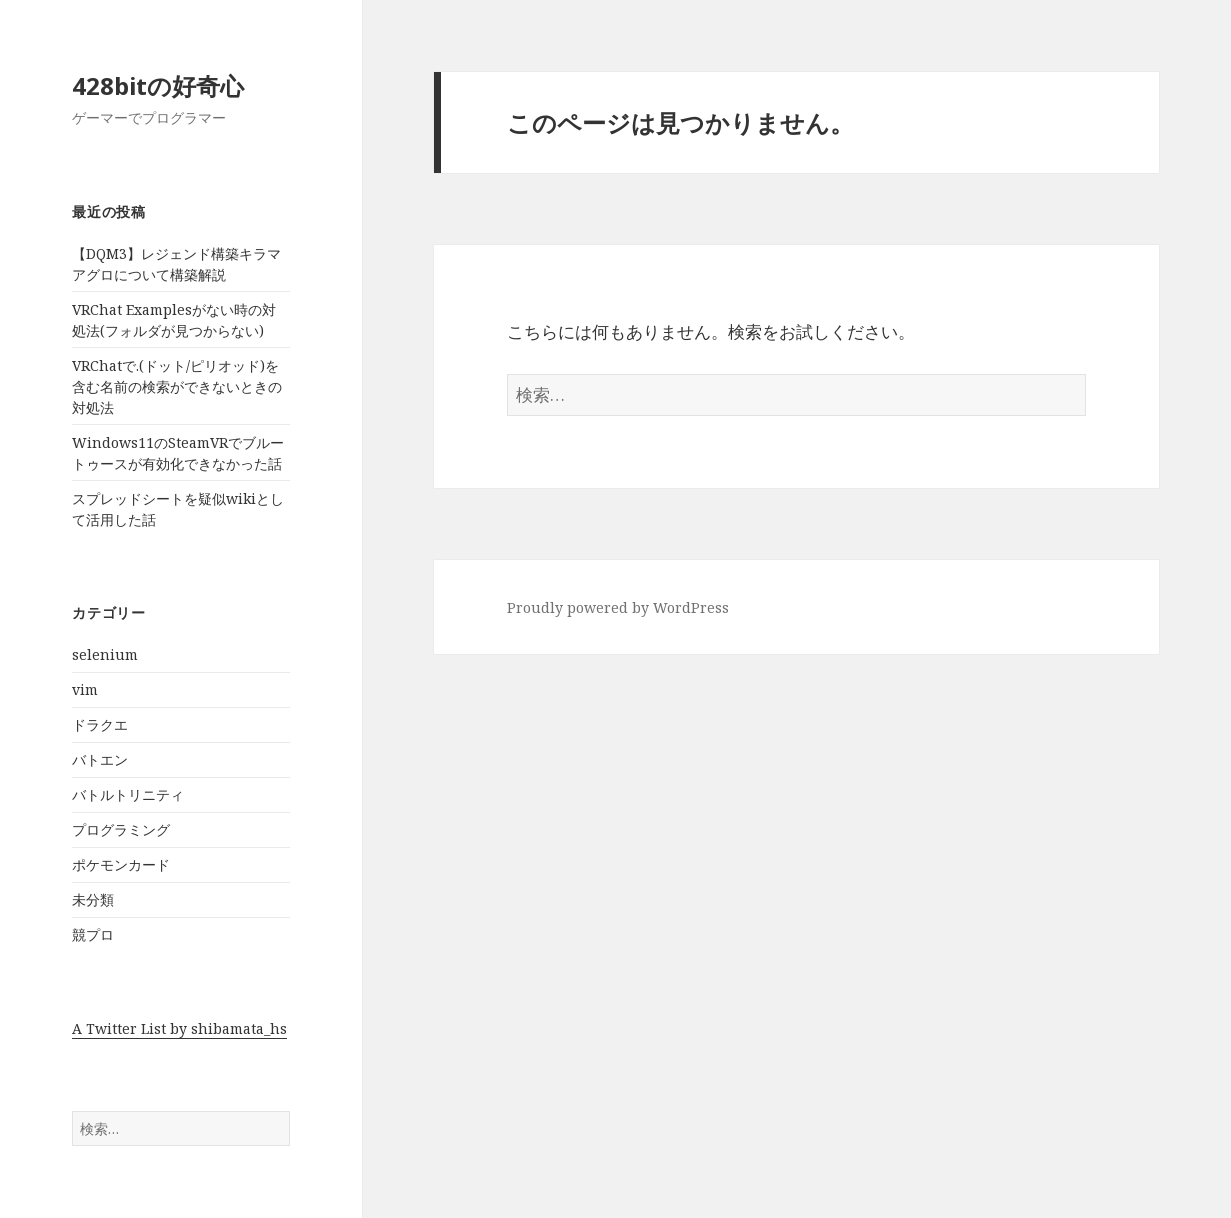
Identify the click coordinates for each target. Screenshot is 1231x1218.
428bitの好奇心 (158, 85)
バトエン (100, 759)
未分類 (93, 899)
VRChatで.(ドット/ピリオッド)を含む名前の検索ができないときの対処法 (177, 386)
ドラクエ (100, 724)
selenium (105, 654)
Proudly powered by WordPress (618, 607)
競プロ (93, 934)
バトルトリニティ (128, 794)
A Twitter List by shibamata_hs (179, 1028)
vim (85, 689)
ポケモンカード (121, 864)
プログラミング (121, 829)
